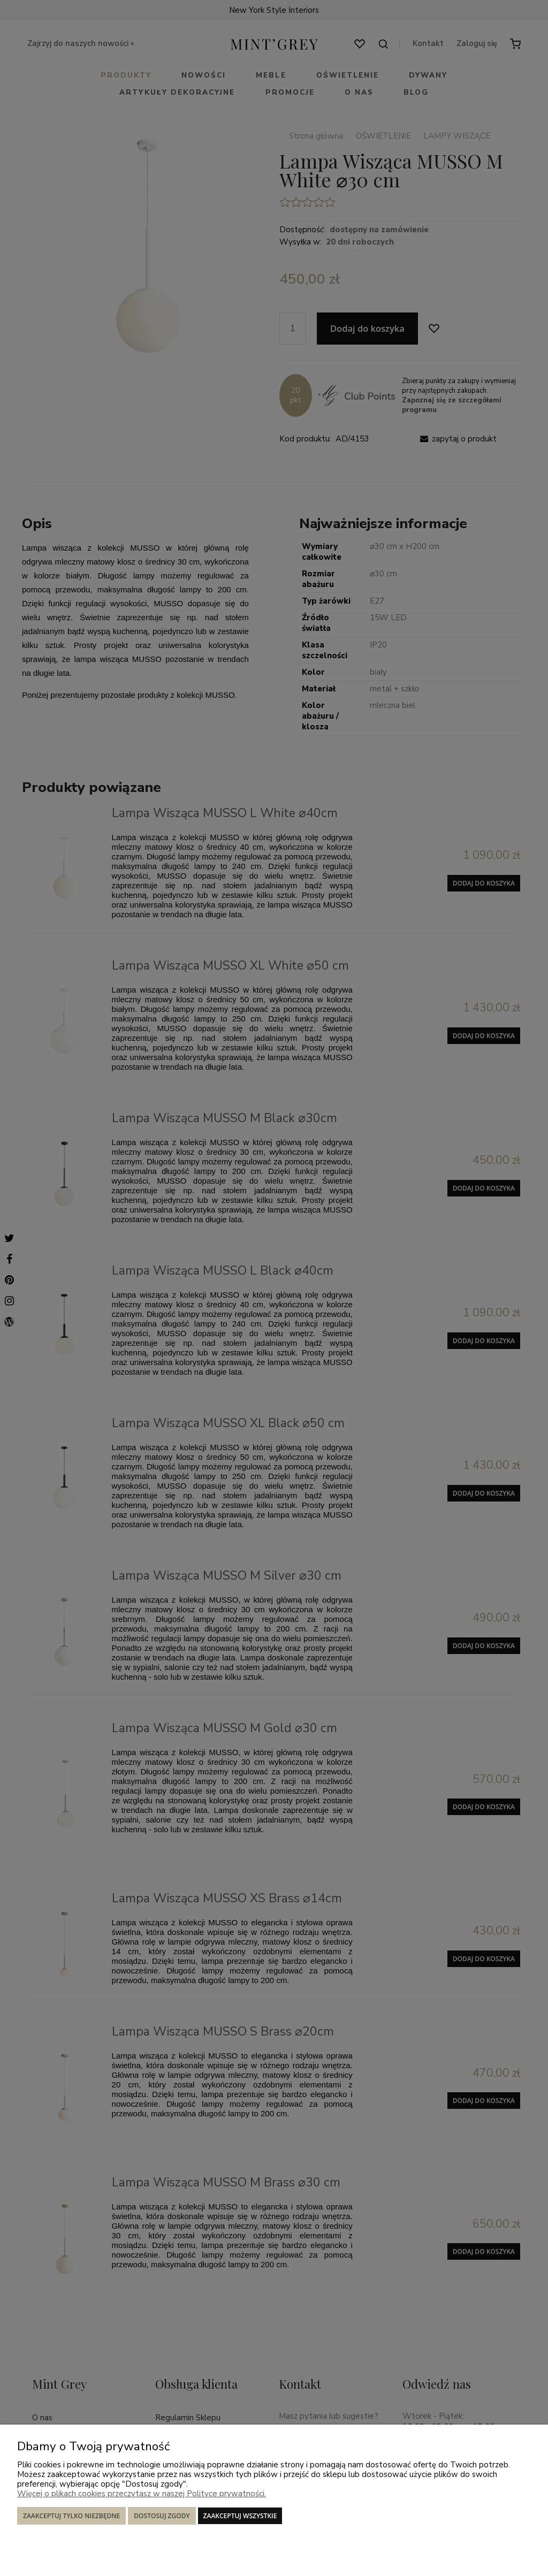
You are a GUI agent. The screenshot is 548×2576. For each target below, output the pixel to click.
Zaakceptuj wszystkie (240, 2515)
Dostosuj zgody (161, 2515)
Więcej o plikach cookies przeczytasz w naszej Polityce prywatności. (141, 2493)
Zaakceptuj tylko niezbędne (71, 2515)
